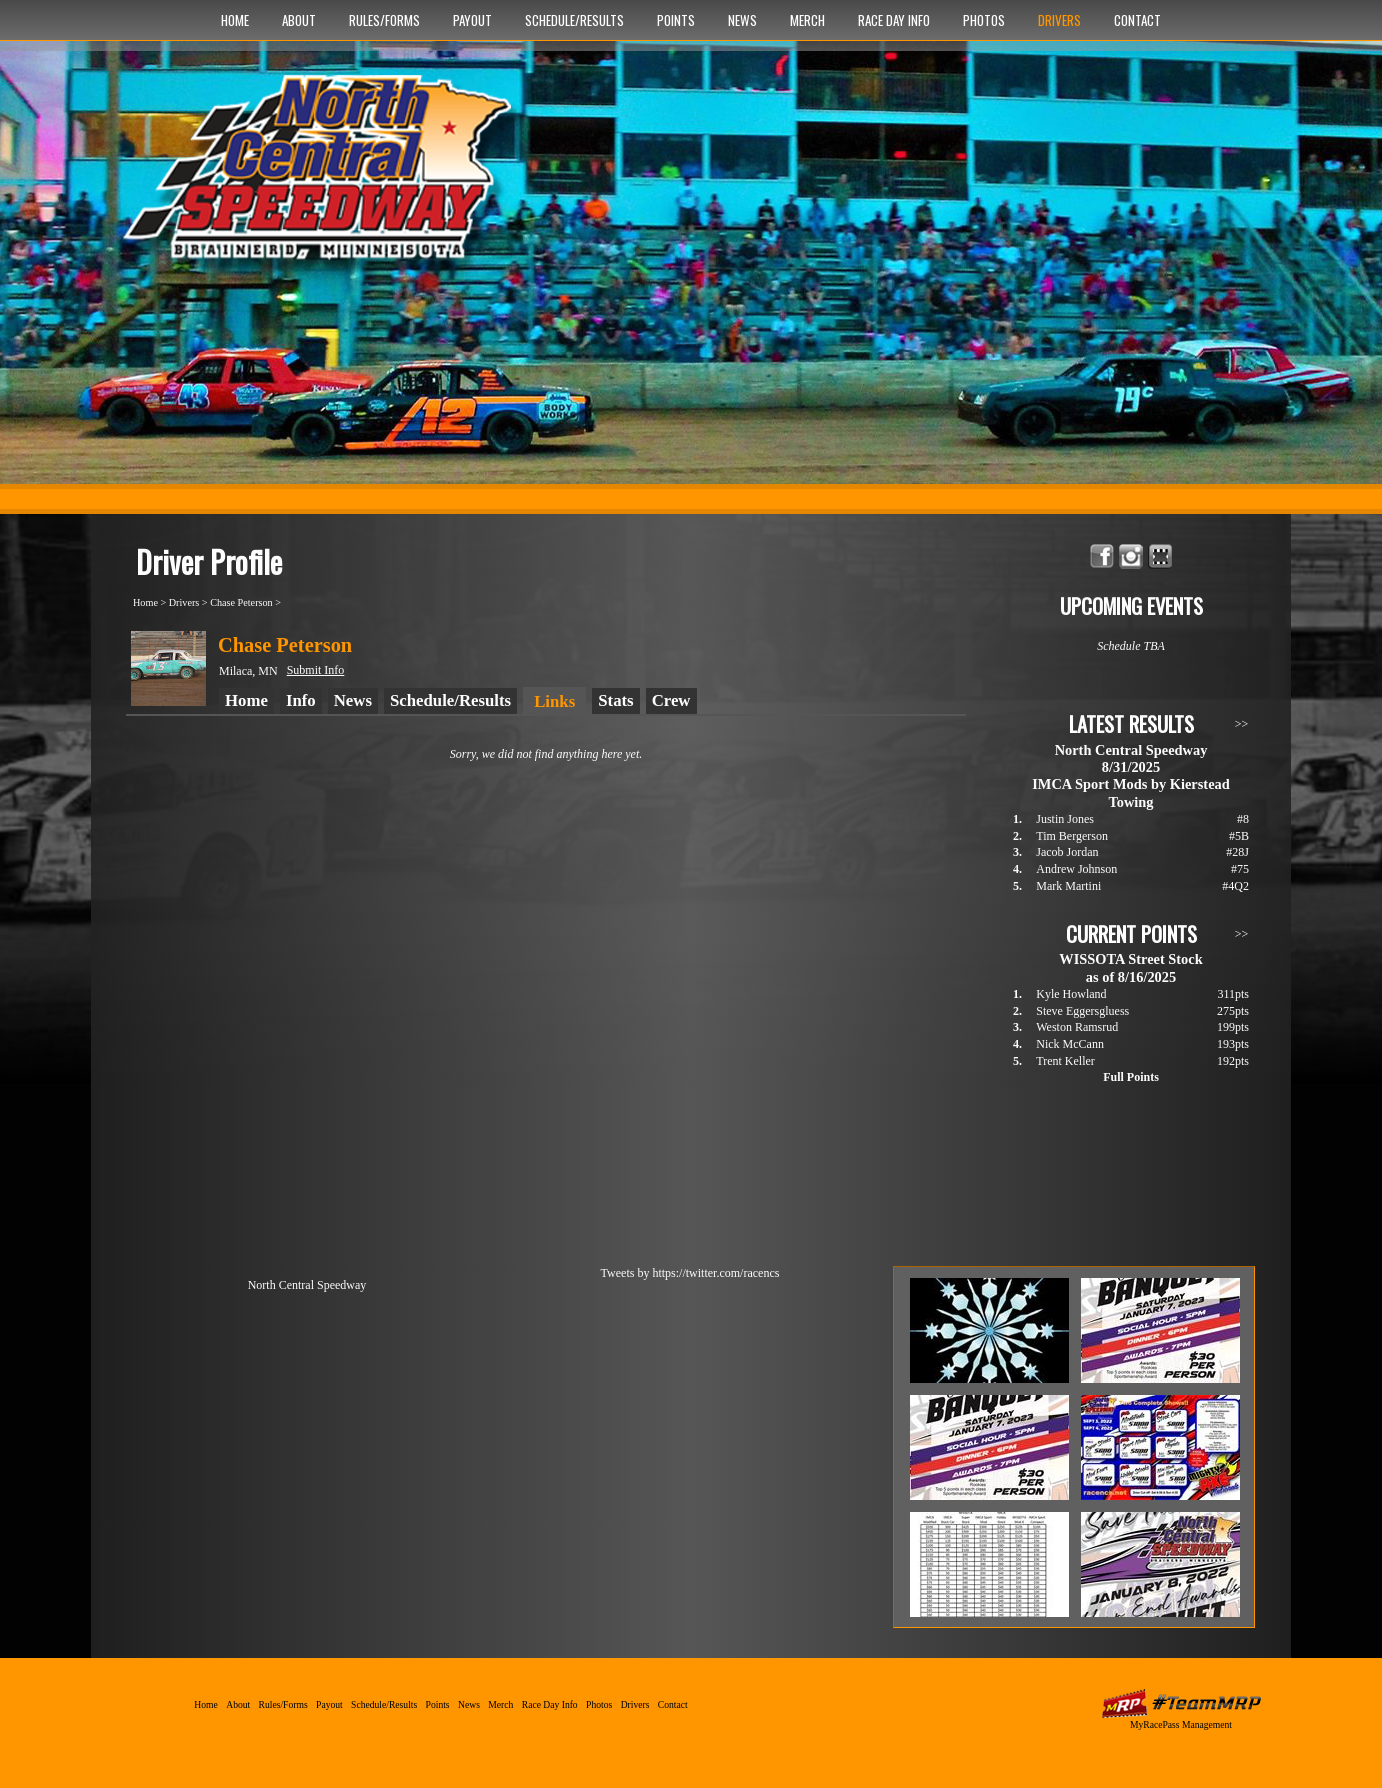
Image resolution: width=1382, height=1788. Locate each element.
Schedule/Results (574, 20)
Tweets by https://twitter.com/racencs (690, 1273)
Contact (1137, 20)
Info (301, 700)
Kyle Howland (1071, 994)
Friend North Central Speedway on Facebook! (1102, 556)
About (299, 20)
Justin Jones (1065, 819)
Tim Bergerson (1072, 836)
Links (554, 701)
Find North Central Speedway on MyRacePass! (1160, 556)
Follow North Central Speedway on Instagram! (1131, 556)
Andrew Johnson (1076, 869)
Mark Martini (1068, 886)
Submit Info (316, 670)
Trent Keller (1065, 1061)
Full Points (1131, 1077)
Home (235, 20)
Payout (472, 20)
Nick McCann (1070, 1044)
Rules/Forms (384, 20)
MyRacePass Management (1181, 1724)
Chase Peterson (241, 602)
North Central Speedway (323, 177)
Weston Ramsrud (1077, 1027)
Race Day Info (894, 20)
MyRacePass (1181, 1703)
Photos (984, 20)
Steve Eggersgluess (1082, 1011)
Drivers (1059, 20)
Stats (615, 700)
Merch (807, 20)
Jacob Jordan (1067, 852)
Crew (671, 700)
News (742, 20)
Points (676, 20)
